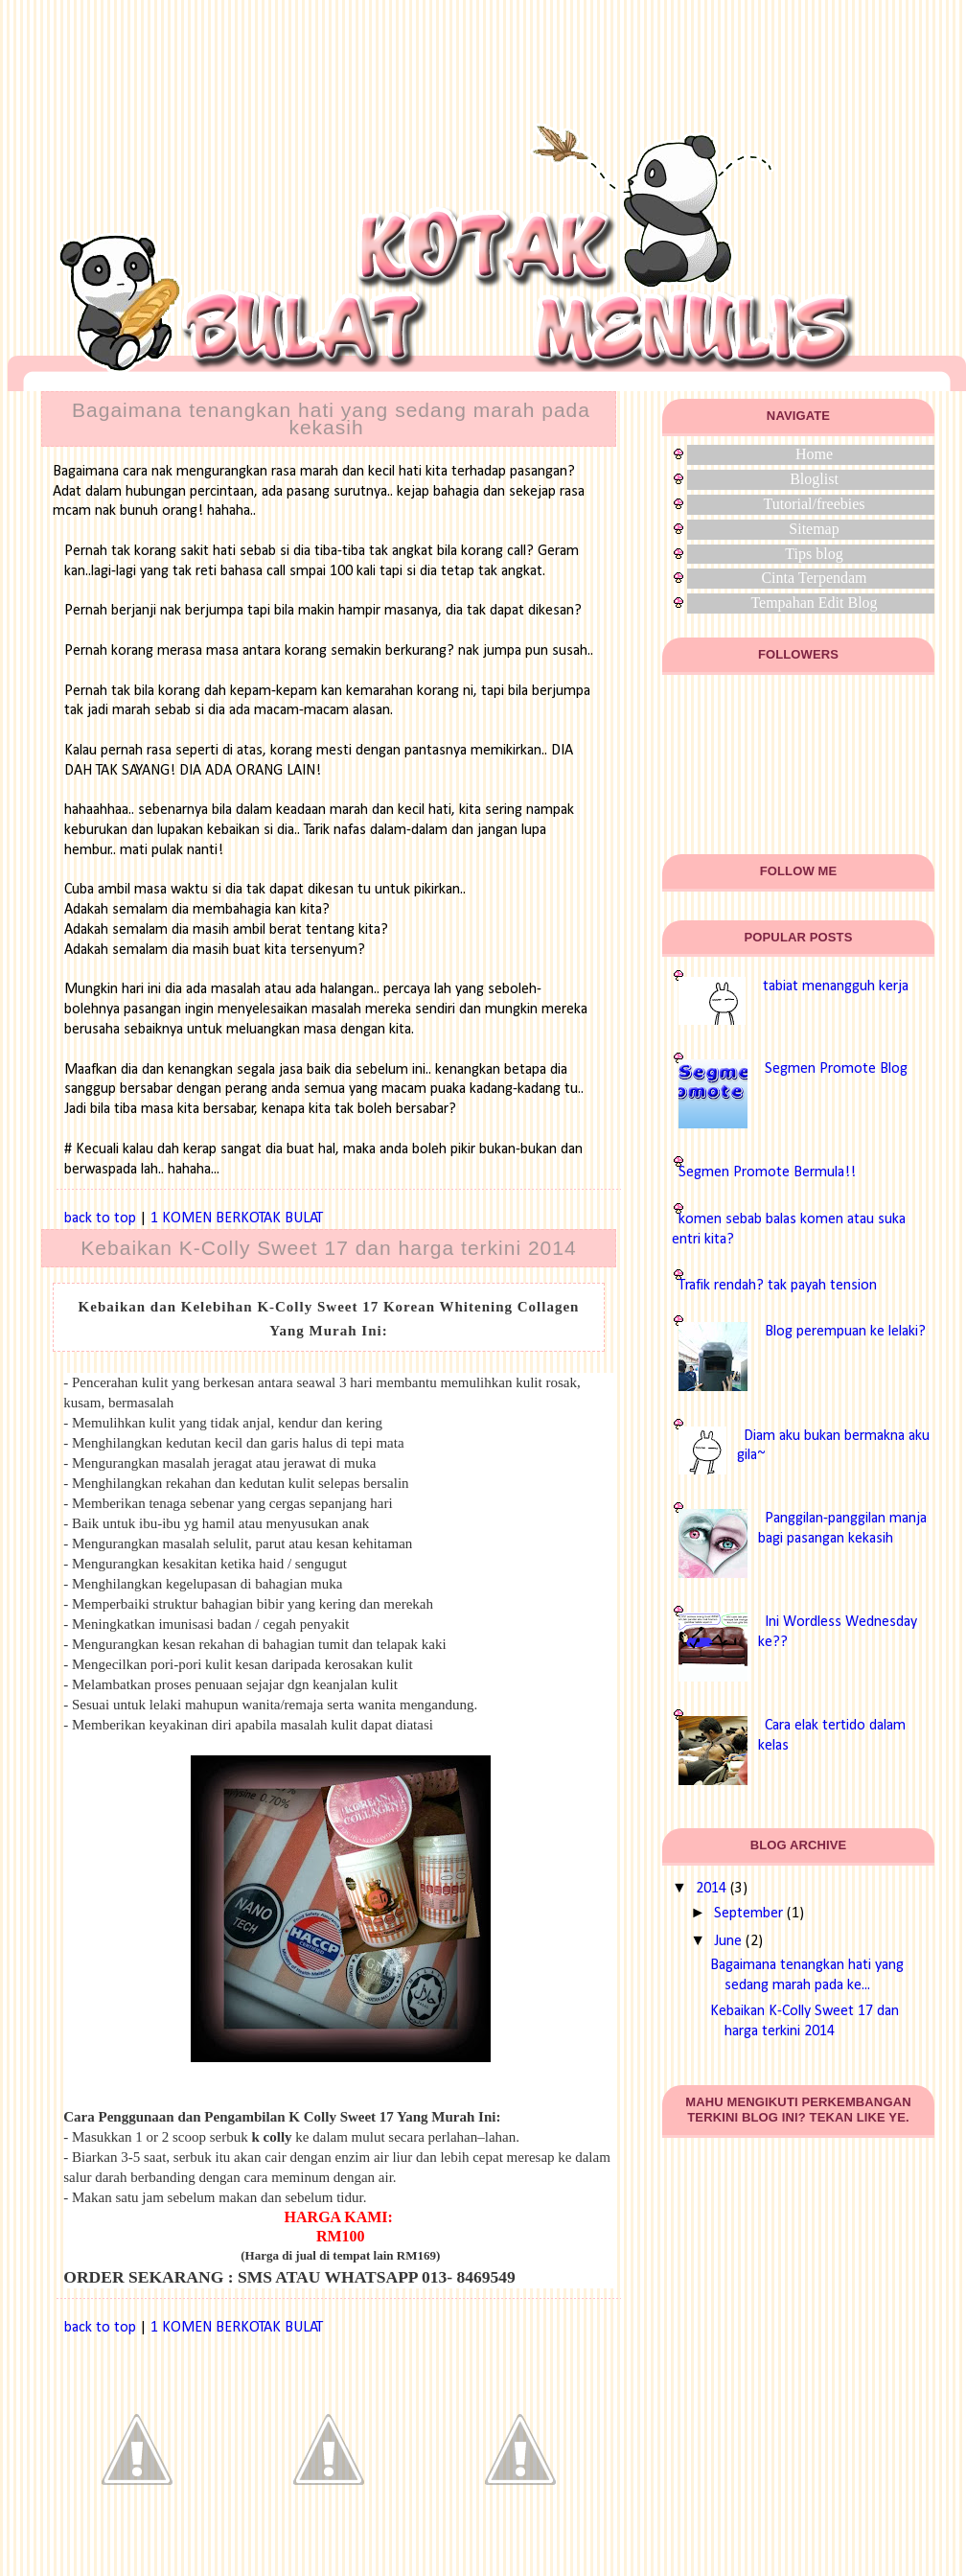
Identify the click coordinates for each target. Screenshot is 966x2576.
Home (814, 454)
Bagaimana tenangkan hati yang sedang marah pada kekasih (331, 418)
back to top (100, 1218)
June (728, 1941)
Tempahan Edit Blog (813, 602)
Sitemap (814, 529)
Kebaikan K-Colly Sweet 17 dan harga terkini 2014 (328, 1248)
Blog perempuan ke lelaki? (845, 1331)
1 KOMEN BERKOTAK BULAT (236, 1218)
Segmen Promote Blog (836, 1069)
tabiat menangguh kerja (835, 986)
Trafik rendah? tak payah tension (777, 1285)
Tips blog (813, 553)
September (748, 1913)
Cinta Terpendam (813, 577)
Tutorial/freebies (813, 504)
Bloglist (814, 479)
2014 (711, 1888)
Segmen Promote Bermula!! (767, 1172)
